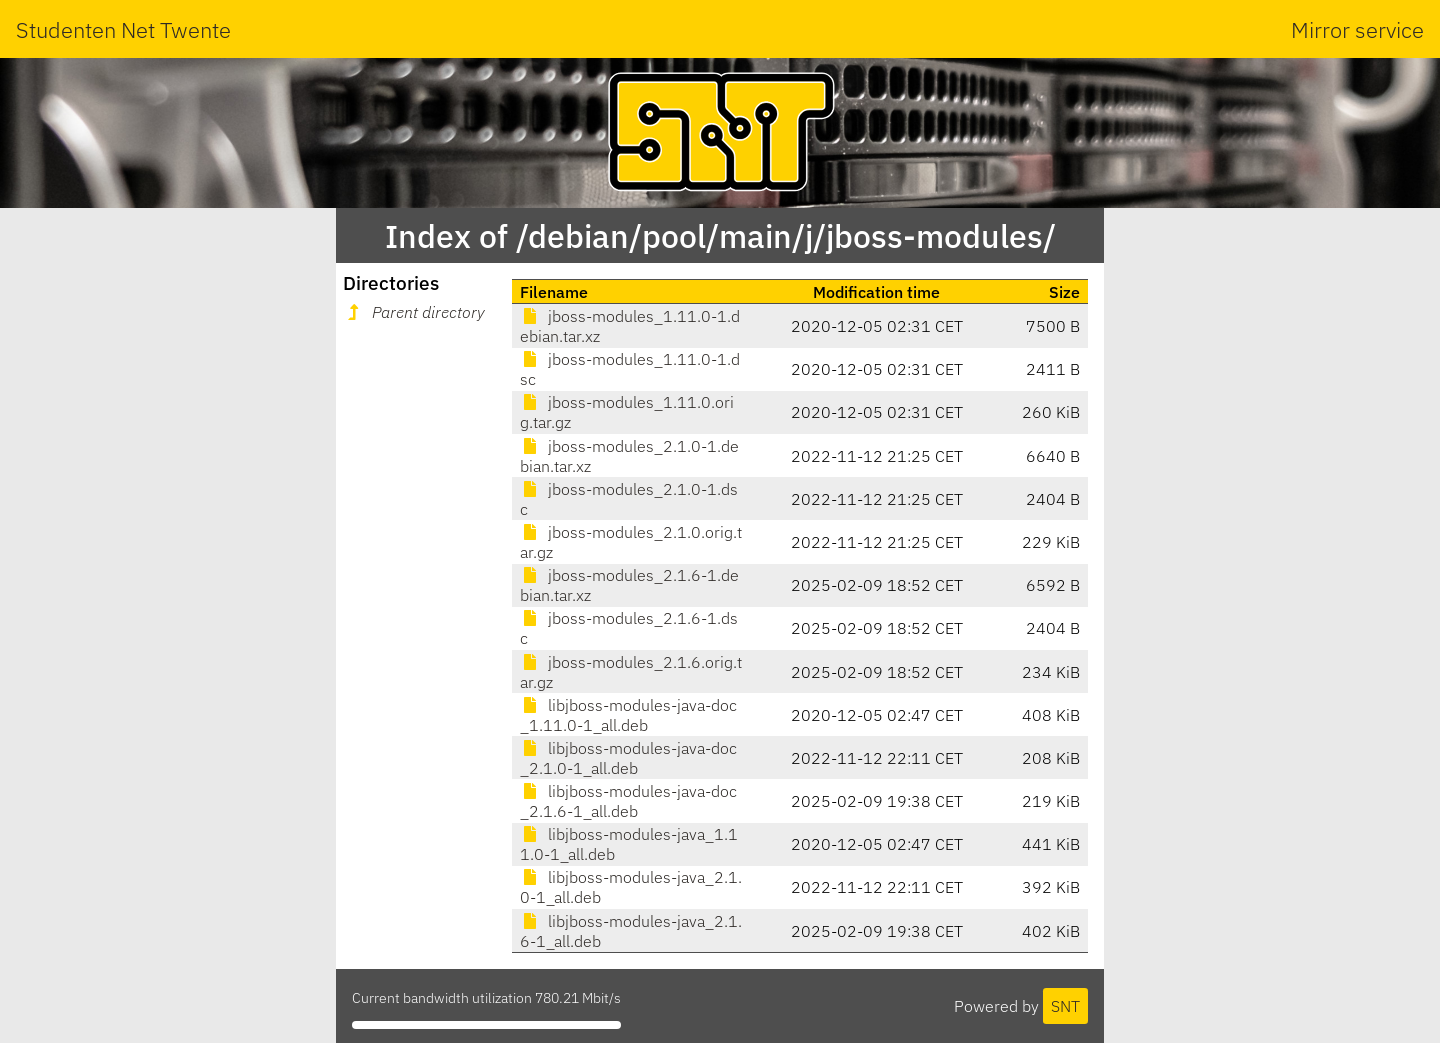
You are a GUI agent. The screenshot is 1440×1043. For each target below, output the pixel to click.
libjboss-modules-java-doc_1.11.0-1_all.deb (628, 715)
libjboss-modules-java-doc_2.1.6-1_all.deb (628, 801)
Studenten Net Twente (123, 29)
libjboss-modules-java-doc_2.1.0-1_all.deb (628, 758)
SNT (1065, 1006)
